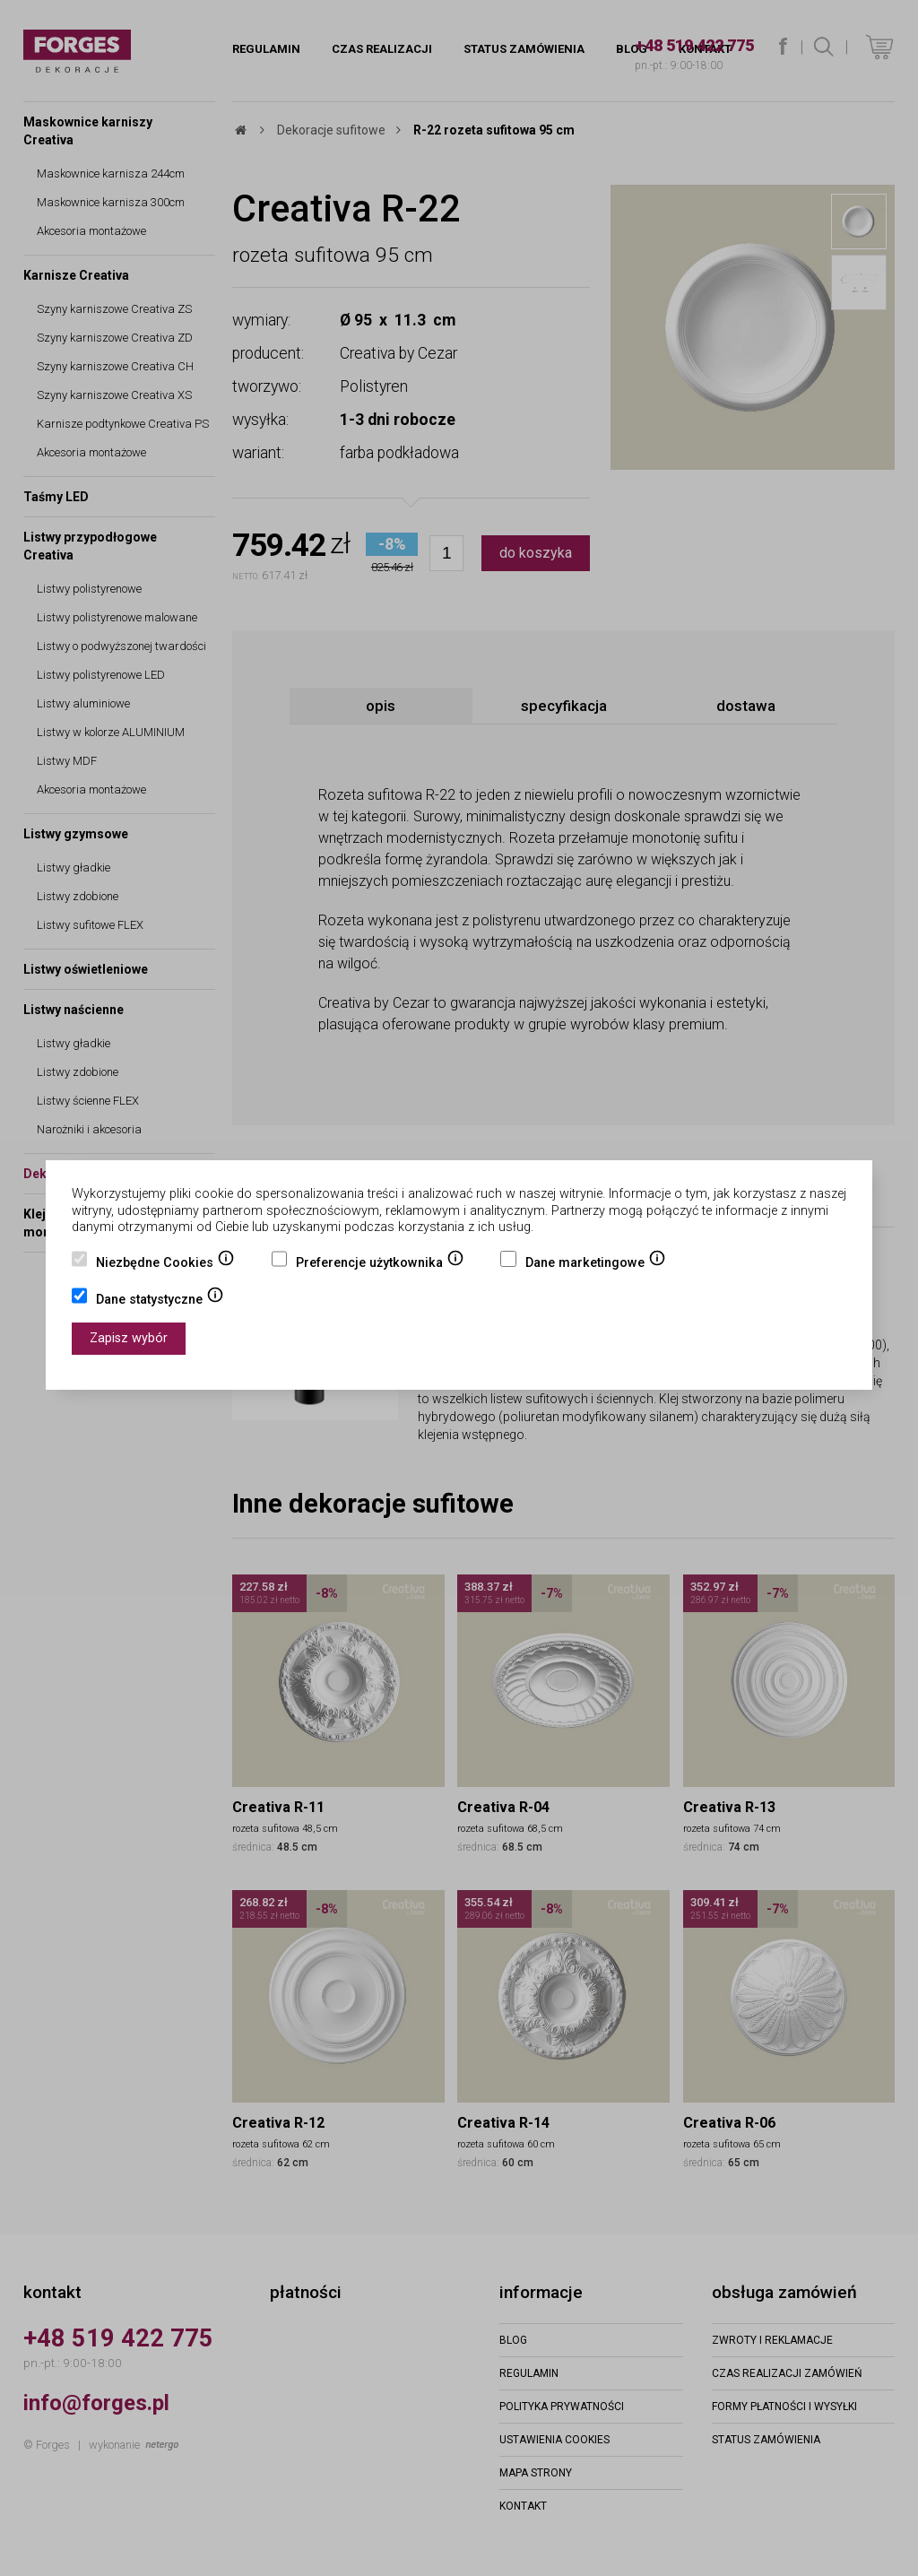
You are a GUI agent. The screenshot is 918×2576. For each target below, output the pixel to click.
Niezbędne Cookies (165, 1264)
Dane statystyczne (160, 1301)
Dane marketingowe (595, 1264)
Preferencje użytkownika (380, 1264)
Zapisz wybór (129, 1338)
